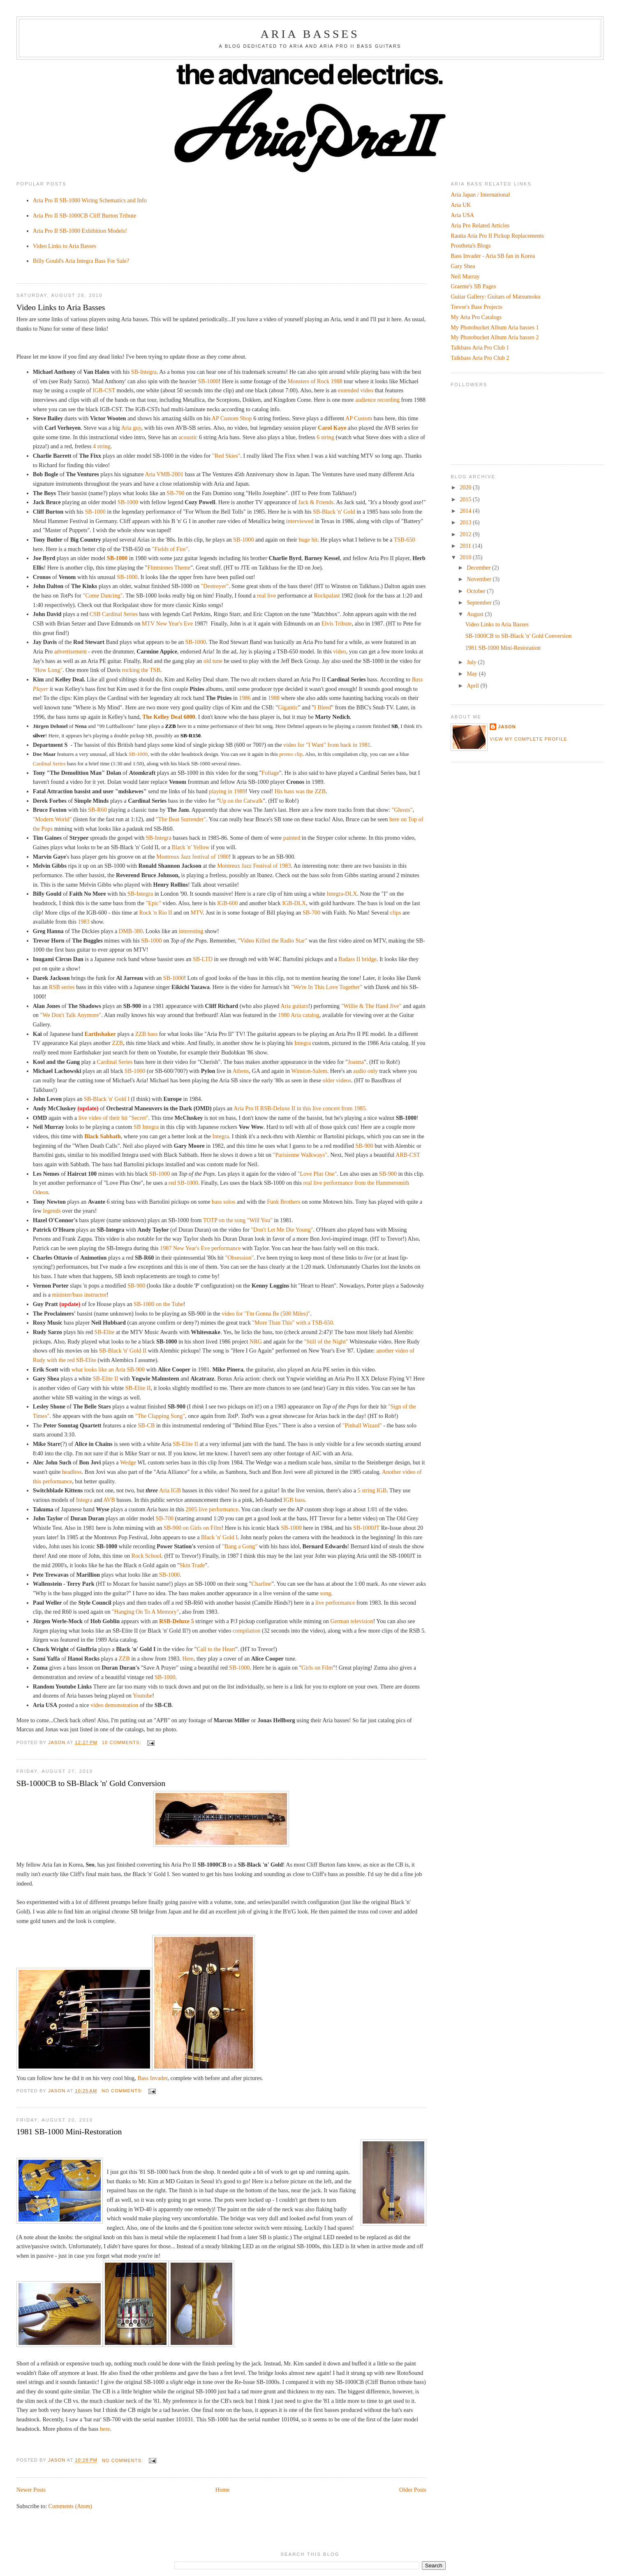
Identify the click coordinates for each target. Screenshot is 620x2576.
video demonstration (114, 1705)
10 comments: (122, 1742)
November (480, 579)
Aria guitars (294, 1006)
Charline (261, 1583)
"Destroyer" (215, 586)
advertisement (70, 651)
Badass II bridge (357, 959)
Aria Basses (309, 34)
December (479, 567)
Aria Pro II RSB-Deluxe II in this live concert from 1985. (300, 1108)
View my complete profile (528, 739)
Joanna (356, 1062)
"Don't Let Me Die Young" (282, 1229)
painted (292, 837)
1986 (244, 698)
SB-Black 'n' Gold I (107, 1099)
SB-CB (146, 1425)
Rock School (147, 1555)
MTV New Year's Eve (168, 623)
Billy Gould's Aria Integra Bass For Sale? (81, 260)
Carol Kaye (332, 427)
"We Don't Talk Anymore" (70, 1015)
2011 (466, 545)
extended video (355, 390)
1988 (274, 698)
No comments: (123, 2090)
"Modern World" (52, 819)
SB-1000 (208, 381)
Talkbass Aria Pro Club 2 (480, 357)
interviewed (300, 521)
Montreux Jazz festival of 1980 (192, 856)
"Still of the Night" (326, 1341)
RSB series (62, 987)
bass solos (223, 1201)
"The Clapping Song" (160, 1416)
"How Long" (48, 670)
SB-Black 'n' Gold (334, 511)
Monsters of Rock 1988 (315, 381)
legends (52, 1210)
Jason (507, 726)
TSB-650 (404, 539)
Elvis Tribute (337, 623)
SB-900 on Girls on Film (193, 1527)
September (480, 602)
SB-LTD (203, 959)
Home (222, 2489)
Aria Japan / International (480, 194)
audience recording (377, 399)
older (329, 1080)
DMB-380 (131, 931)
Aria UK (461, 205)
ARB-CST (408, 1154)
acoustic (187, 437)
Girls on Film (317, 1667)
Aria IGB (170, 1490)
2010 (466, 557)
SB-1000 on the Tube (158, 1304)
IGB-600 (227, 903)
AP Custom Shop (232, 418)
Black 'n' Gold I (219, 1537)
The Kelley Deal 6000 (168, 716)
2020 (466, 487)
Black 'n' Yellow (190, 847)
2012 (466, 534)
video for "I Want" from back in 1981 (326, 744)
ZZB (117, 1043)
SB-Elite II (105, 1378)
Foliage (270, 772)
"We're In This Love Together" (326, 987)
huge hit (307, 539)
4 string (102, 446)
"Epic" (154, 903)
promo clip (290, 754)
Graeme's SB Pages (473, 286)
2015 (466, 499)
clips (395, 912)
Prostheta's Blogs (470, 245)
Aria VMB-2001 (164, 474)
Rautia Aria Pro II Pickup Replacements (497, 235)
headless (72, 1472)
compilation (247, 1630)
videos (343, 1080)
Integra (302, 1043)
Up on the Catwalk (241, 800)
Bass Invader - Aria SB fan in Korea (493, 256)
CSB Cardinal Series (114, 614)
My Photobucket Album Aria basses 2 (495, 337)
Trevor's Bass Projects (476, 306)
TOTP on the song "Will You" (238, 1220)
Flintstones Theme (168, 567)
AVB (109, 1499)
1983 (83, 921)
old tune (213, 661)
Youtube (142, 1695)
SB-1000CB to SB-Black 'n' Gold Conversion (90, 1783)
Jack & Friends (315, 502)
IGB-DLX (294, 903)
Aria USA (462, 215)
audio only (365, 1071)
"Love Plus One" (317, 1173)
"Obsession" (239, 1257)
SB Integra (146, 1127)
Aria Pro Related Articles (480, 225)
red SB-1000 (183, 1182)
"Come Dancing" (103, 595)
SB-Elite (105, 1332)
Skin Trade (192, 1565)
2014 (466, 510)
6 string (325, 437)
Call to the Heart (216, 1649)
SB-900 (364, 1145)
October (477, 591)
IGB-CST (104, 390)
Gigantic (288, 707)
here (105, 2428)
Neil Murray (465, 276)
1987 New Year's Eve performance (200, 1248)
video (339, 651)
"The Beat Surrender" (181, 819)
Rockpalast (327, 595)
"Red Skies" (226, 455)
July (472, 662)
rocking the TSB (141, 670)
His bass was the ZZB (300, 791)
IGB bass (294, 1499)
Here (188, 1658)
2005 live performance (211, 1509)
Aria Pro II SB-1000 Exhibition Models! (80, 230)
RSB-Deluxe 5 (177, 1621)
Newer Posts (31, 2489)
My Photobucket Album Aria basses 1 (495, 327)
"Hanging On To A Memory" (145, 1611)
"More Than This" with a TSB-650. (293, 1322)
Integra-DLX (342, 893)
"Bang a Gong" (239, 1546)
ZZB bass (146, 1034)
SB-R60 (97, 809)
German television (351, 1621)
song (325, 1593)
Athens (240, 1071)
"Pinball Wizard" (362, 1425)
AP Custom (358, 418)
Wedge (128, 1462)
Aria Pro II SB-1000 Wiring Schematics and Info (90, 200)
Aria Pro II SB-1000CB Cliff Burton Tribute (84, 215)
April (473, 685)
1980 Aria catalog (298, 1015)
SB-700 (175, 493)
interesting (191, 931)
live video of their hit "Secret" (113, 1117)
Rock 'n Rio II (155, 912)
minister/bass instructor (79, 1294)
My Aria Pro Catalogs (476, 317)
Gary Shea (463, 266)
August (476, 614)
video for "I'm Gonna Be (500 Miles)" (266, 1313)
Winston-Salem (309, 1071)
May (473, 673)
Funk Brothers (283, 1201)
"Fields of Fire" (170, 549)
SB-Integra (144, 371)
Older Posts (412, 2489)
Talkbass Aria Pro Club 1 (480, 347)
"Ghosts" (402, 809)
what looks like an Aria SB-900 (108, 1369)
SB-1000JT (366, 1527)
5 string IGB (371, 1490)
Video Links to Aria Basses (64, 246)
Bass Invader (152, 2078)
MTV (197, 912)
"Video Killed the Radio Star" (273, 940)
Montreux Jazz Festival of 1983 (254, 865)
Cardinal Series (49, 763)
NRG (256, 1341)
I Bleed (322, 707)
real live (266, 595)
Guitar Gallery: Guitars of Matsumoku (495, 296)
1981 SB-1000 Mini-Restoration (69, 2131)
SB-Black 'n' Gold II (123, 1350)
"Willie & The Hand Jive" (371, 1006)
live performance (335, 1602)
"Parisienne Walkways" (300, 1154)
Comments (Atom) (71, 2506)
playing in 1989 (227, 791)
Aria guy (131, 427)
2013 (466, 522)
